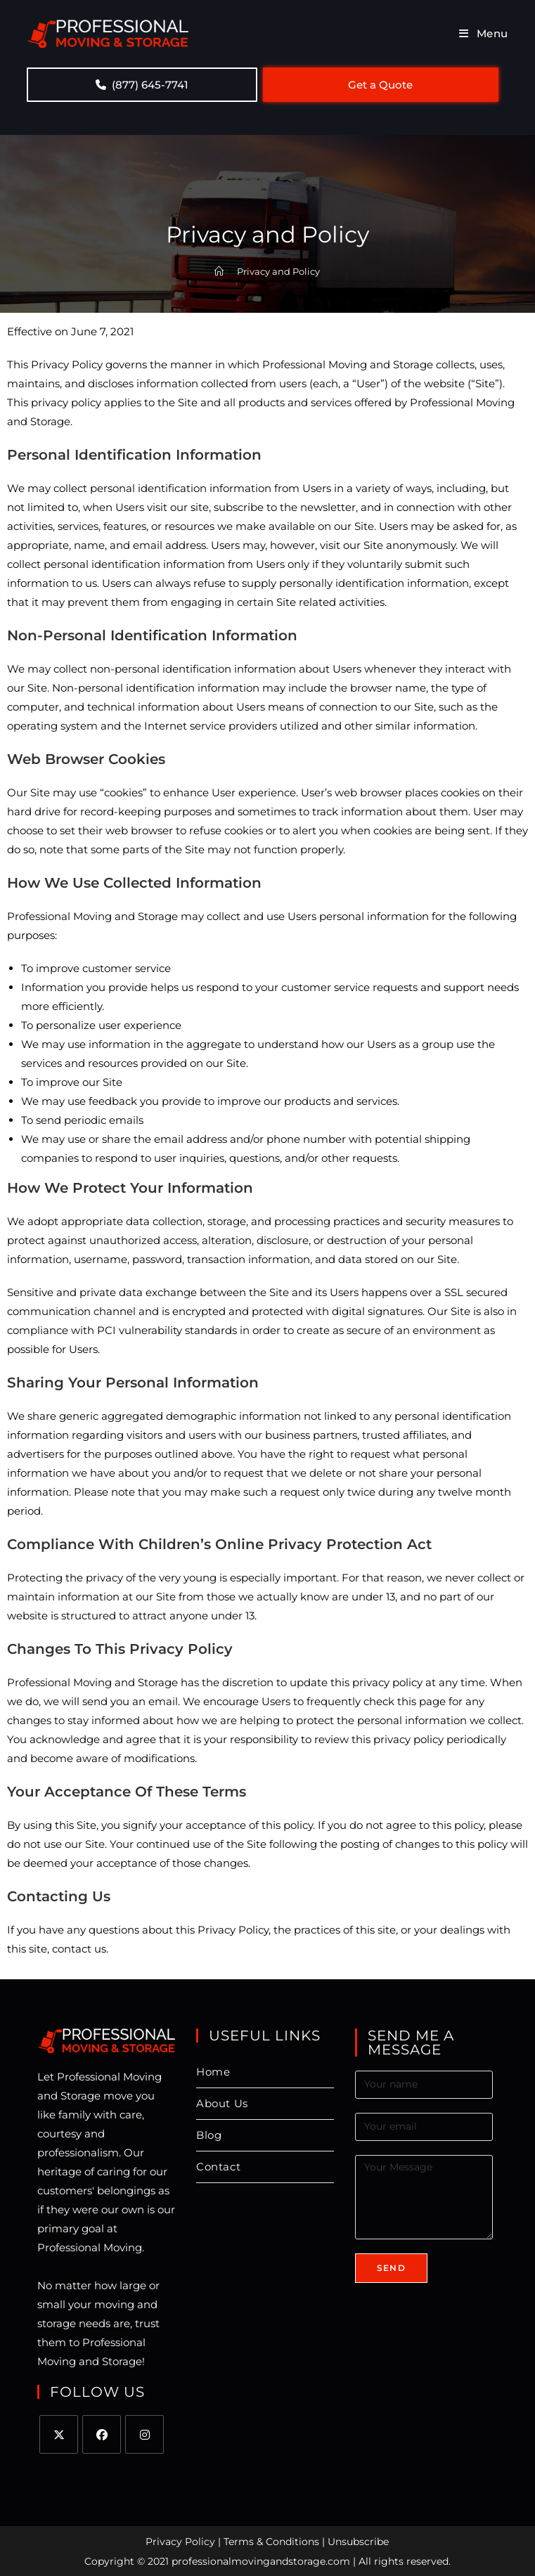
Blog (208, 2135)
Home (213, 2071)
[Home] (219, 271)
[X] (58, 2434)
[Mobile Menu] (483, 33)
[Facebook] (101, 2434)
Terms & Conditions (271, 2541)
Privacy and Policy (278, 271)
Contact (218, 2166)
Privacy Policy (180, 2541)
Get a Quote (380, 84)
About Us (222, 2103)
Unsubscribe (358, 2541)
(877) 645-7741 (142, 84)
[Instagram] (144, 2434)
